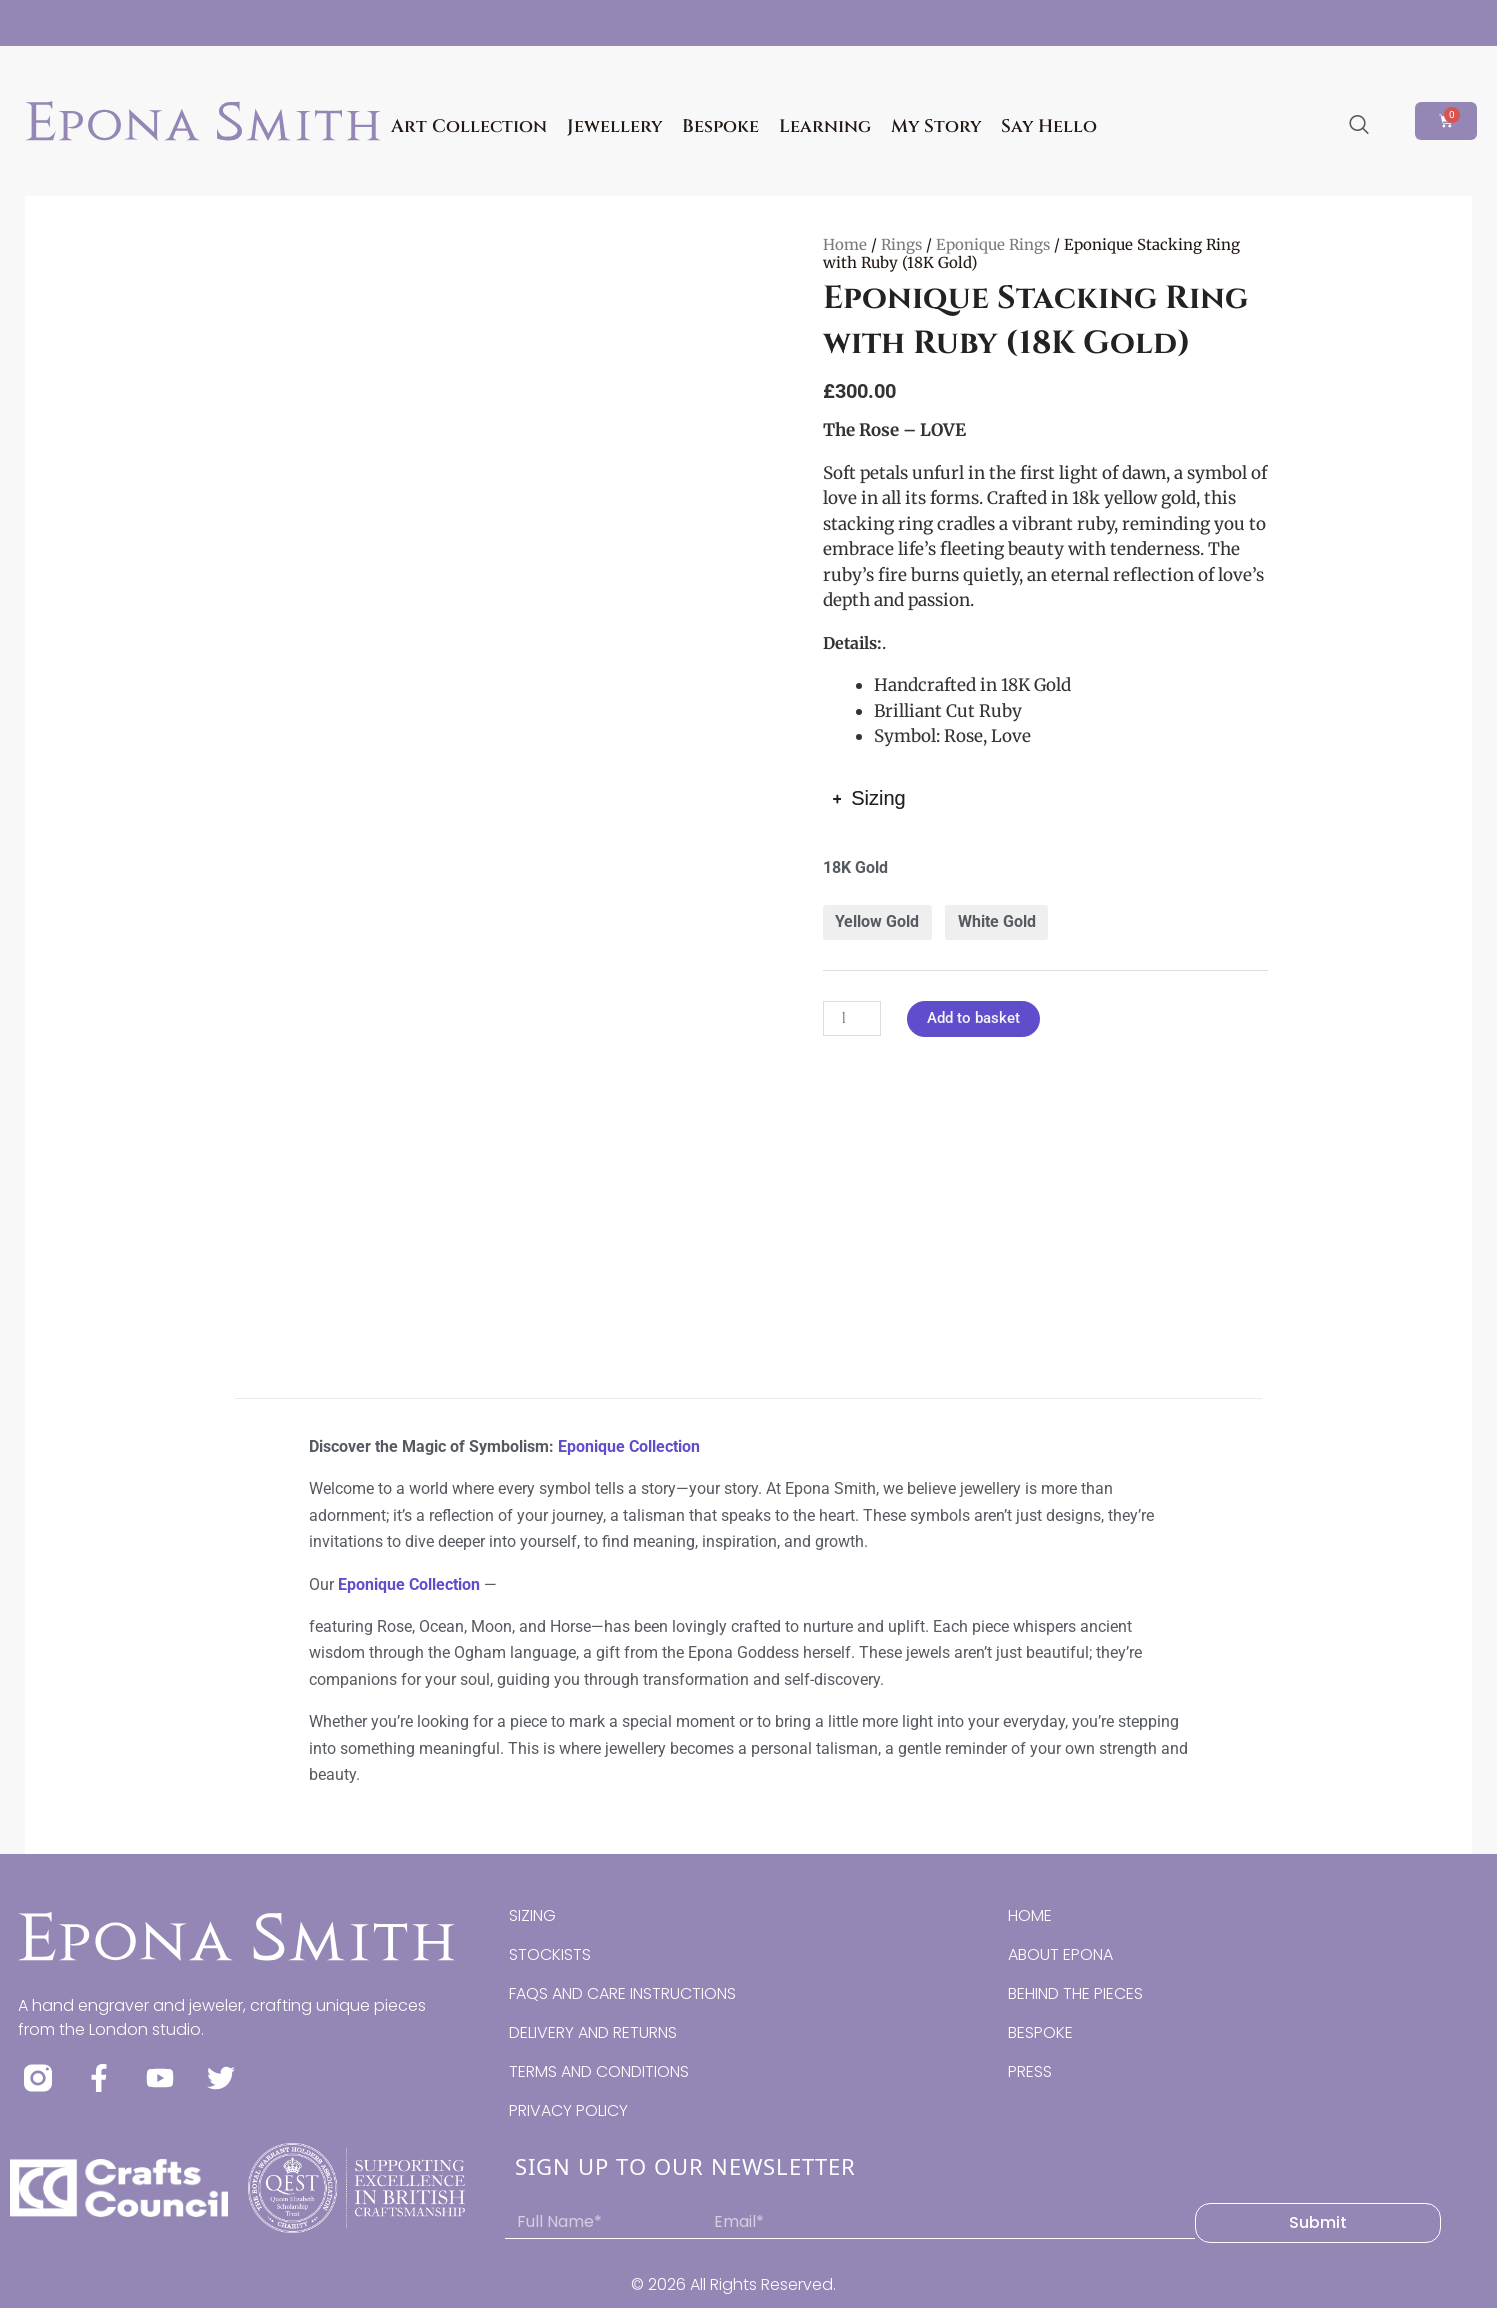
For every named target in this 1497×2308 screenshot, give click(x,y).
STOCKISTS (550, 1954)
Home (845, 244)
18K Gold (855, 867)
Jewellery (614, 126)
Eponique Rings (993, 244)
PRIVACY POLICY (568, 2110)
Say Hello (1049, 126)
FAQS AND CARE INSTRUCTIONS (622, 1993)
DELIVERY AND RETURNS (593, 2032)
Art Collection (469, 126)
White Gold (997, 921)
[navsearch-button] (1359, 126)
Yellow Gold (877, 921)
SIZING (532, 1915)
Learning (825, 126)
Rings (901, 244)
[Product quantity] (852, 1018)
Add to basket (973, 1018)
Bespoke (720, 126)
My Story (936, 126)
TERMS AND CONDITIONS (599, 2071)
